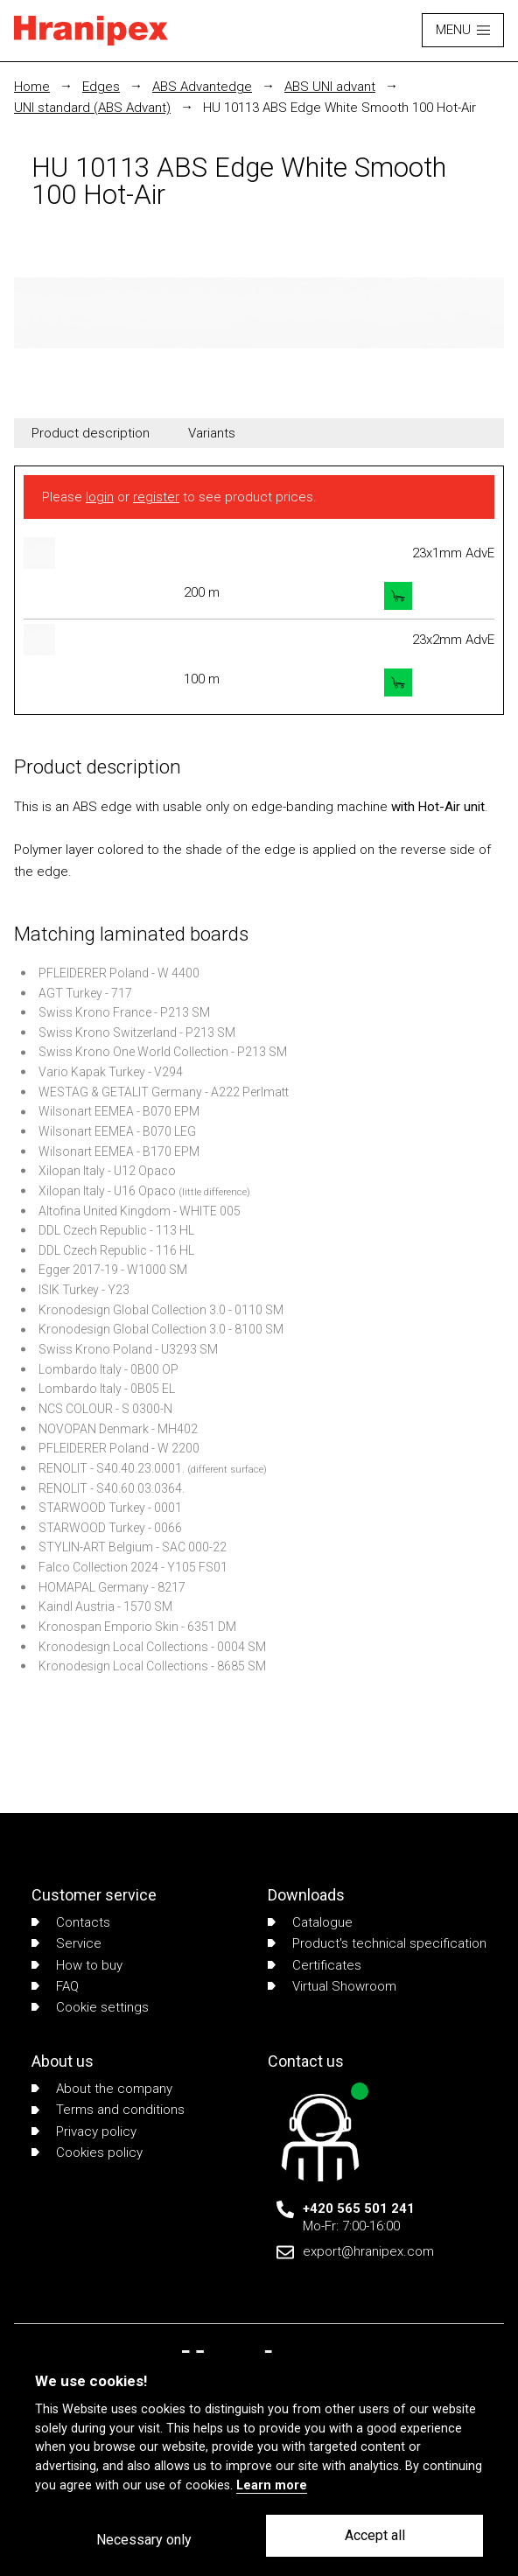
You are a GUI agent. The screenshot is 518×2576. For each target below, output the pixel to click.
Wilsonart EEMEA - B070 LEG (117, 1131)
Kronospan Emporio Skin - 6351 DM (137, 1627)
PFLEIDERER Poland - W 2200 (119, 1448)
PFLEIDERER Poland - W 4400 (119, 973)
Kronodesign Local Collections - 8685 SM (152, 1666)
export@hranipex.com (368, 2251)
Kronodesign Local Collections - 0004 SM (152, 1647)
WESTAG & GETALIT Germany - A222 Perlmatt (163, 1092)
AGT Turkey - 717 (85, 993)
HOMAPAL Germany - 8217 (112, 1587)
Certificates (314, 1965)
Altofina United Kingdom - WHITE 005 (139, 1211)
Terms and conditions (108, 2110)
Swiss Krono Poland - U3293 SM (128, 1349)
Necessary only (144, 2539)
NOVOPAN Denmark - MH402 (118, 1429)
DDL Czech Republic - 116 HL (116, 1250)
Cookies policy (87, 2152)
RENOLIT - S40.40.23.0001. (111, 1468)
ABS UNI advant (329, 86)
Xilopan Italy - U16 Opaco (107, 1191)
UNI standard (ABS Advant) (92, 108)
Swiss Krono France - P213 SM (124, 1012)
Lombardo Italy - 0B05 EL (106, 1389)
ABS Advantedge (202, 86)
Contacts (71, 1922)
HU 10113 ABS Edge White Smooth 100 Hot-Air (339, 108)
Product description (91, 433)
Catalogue (310, 1922)
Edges (101, 86)
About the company (102, 2088)
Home (32, 86)
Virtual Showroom (332, 1986)
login (100, 497)
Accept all (375, 2535)
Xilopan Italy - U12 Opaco (107, 1171)
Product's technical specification (377, 1943)
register (156, 497)
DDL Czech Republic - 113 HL (116, 1230)
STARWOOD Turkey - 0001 (110, 1508)
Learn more (271, 2485)
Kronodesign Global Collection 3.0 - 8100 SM (161, 1329)
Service (67, 1943)
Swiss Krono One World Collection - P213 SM (162, 1052)
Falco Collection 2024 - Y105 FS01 (133, 1567)
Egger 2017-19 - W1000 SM (112, 1270)
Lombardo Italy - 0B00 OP (108, 1369)
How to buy (77, 1965)
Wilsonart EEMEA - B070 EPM (119, 1111)
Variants (211, 433)
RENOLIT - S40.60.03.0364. (111, 1488)
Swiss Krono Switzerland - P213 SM (136, 1033)
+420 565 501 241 (359, 2208)
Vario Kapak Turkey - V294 (110, 1072)
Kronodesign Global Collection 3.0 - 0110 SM (161, 1310)
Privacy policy (84, 2131)
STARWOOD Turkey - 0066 (110, 1528)
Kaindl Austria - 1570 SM (105, 1607)
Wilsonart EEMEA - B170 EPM (119, 1151)
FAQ (55, 1986)
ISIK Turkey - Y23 (84, 1290)
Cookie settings (90, 2007)
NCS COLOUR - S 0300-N (105, 1409)
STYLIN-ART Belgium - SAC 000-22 (132, 1547)
